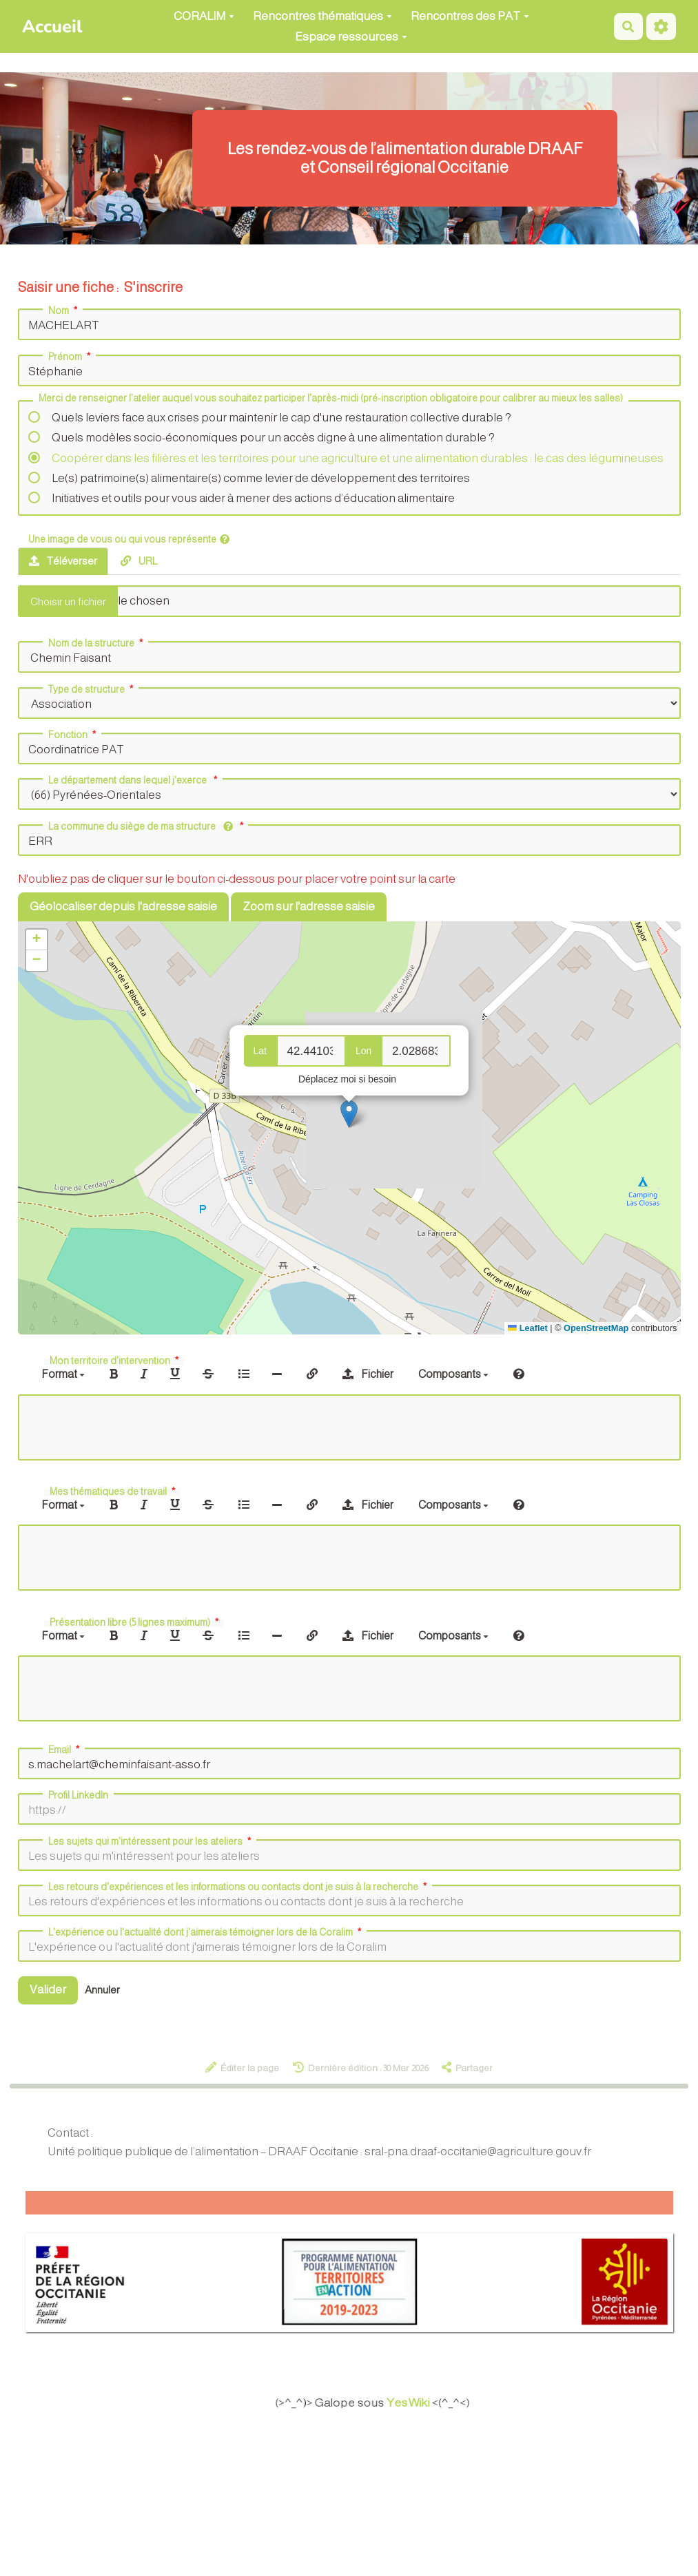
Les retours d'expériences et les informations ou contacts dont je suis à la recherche (238, 1887)
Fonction (73, 735)
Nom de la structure (96, 643)
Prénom (70, 357)
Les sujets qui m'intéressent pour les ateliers (151, 1841)
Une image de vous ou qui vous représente (128, 539)
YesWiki (414, 2402)
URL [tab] (139, 561)
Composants (453, 1374)
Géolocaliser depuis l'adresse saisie (123, 906)
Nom (64, 310)
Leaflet (527, 1328)
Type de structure (92, 689)
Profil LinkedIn (78, 1795)
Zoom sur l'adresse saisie (309, 906)
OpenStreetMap (596, 1328)
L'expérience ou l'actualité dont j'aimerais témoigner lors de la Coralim (206, 1932)
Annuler (102, 1990)
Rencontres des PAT (470, 16)
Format (63, 1374)
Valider (48, 1989)
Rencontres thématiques (322, 16)
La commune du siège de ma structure (146, 826)
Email (65, 1750)
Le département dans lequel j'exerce (134, 780)
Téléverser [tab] (63, 561)
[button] (349, 1114)
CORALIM (204, 16)
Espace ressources (351, 36)
